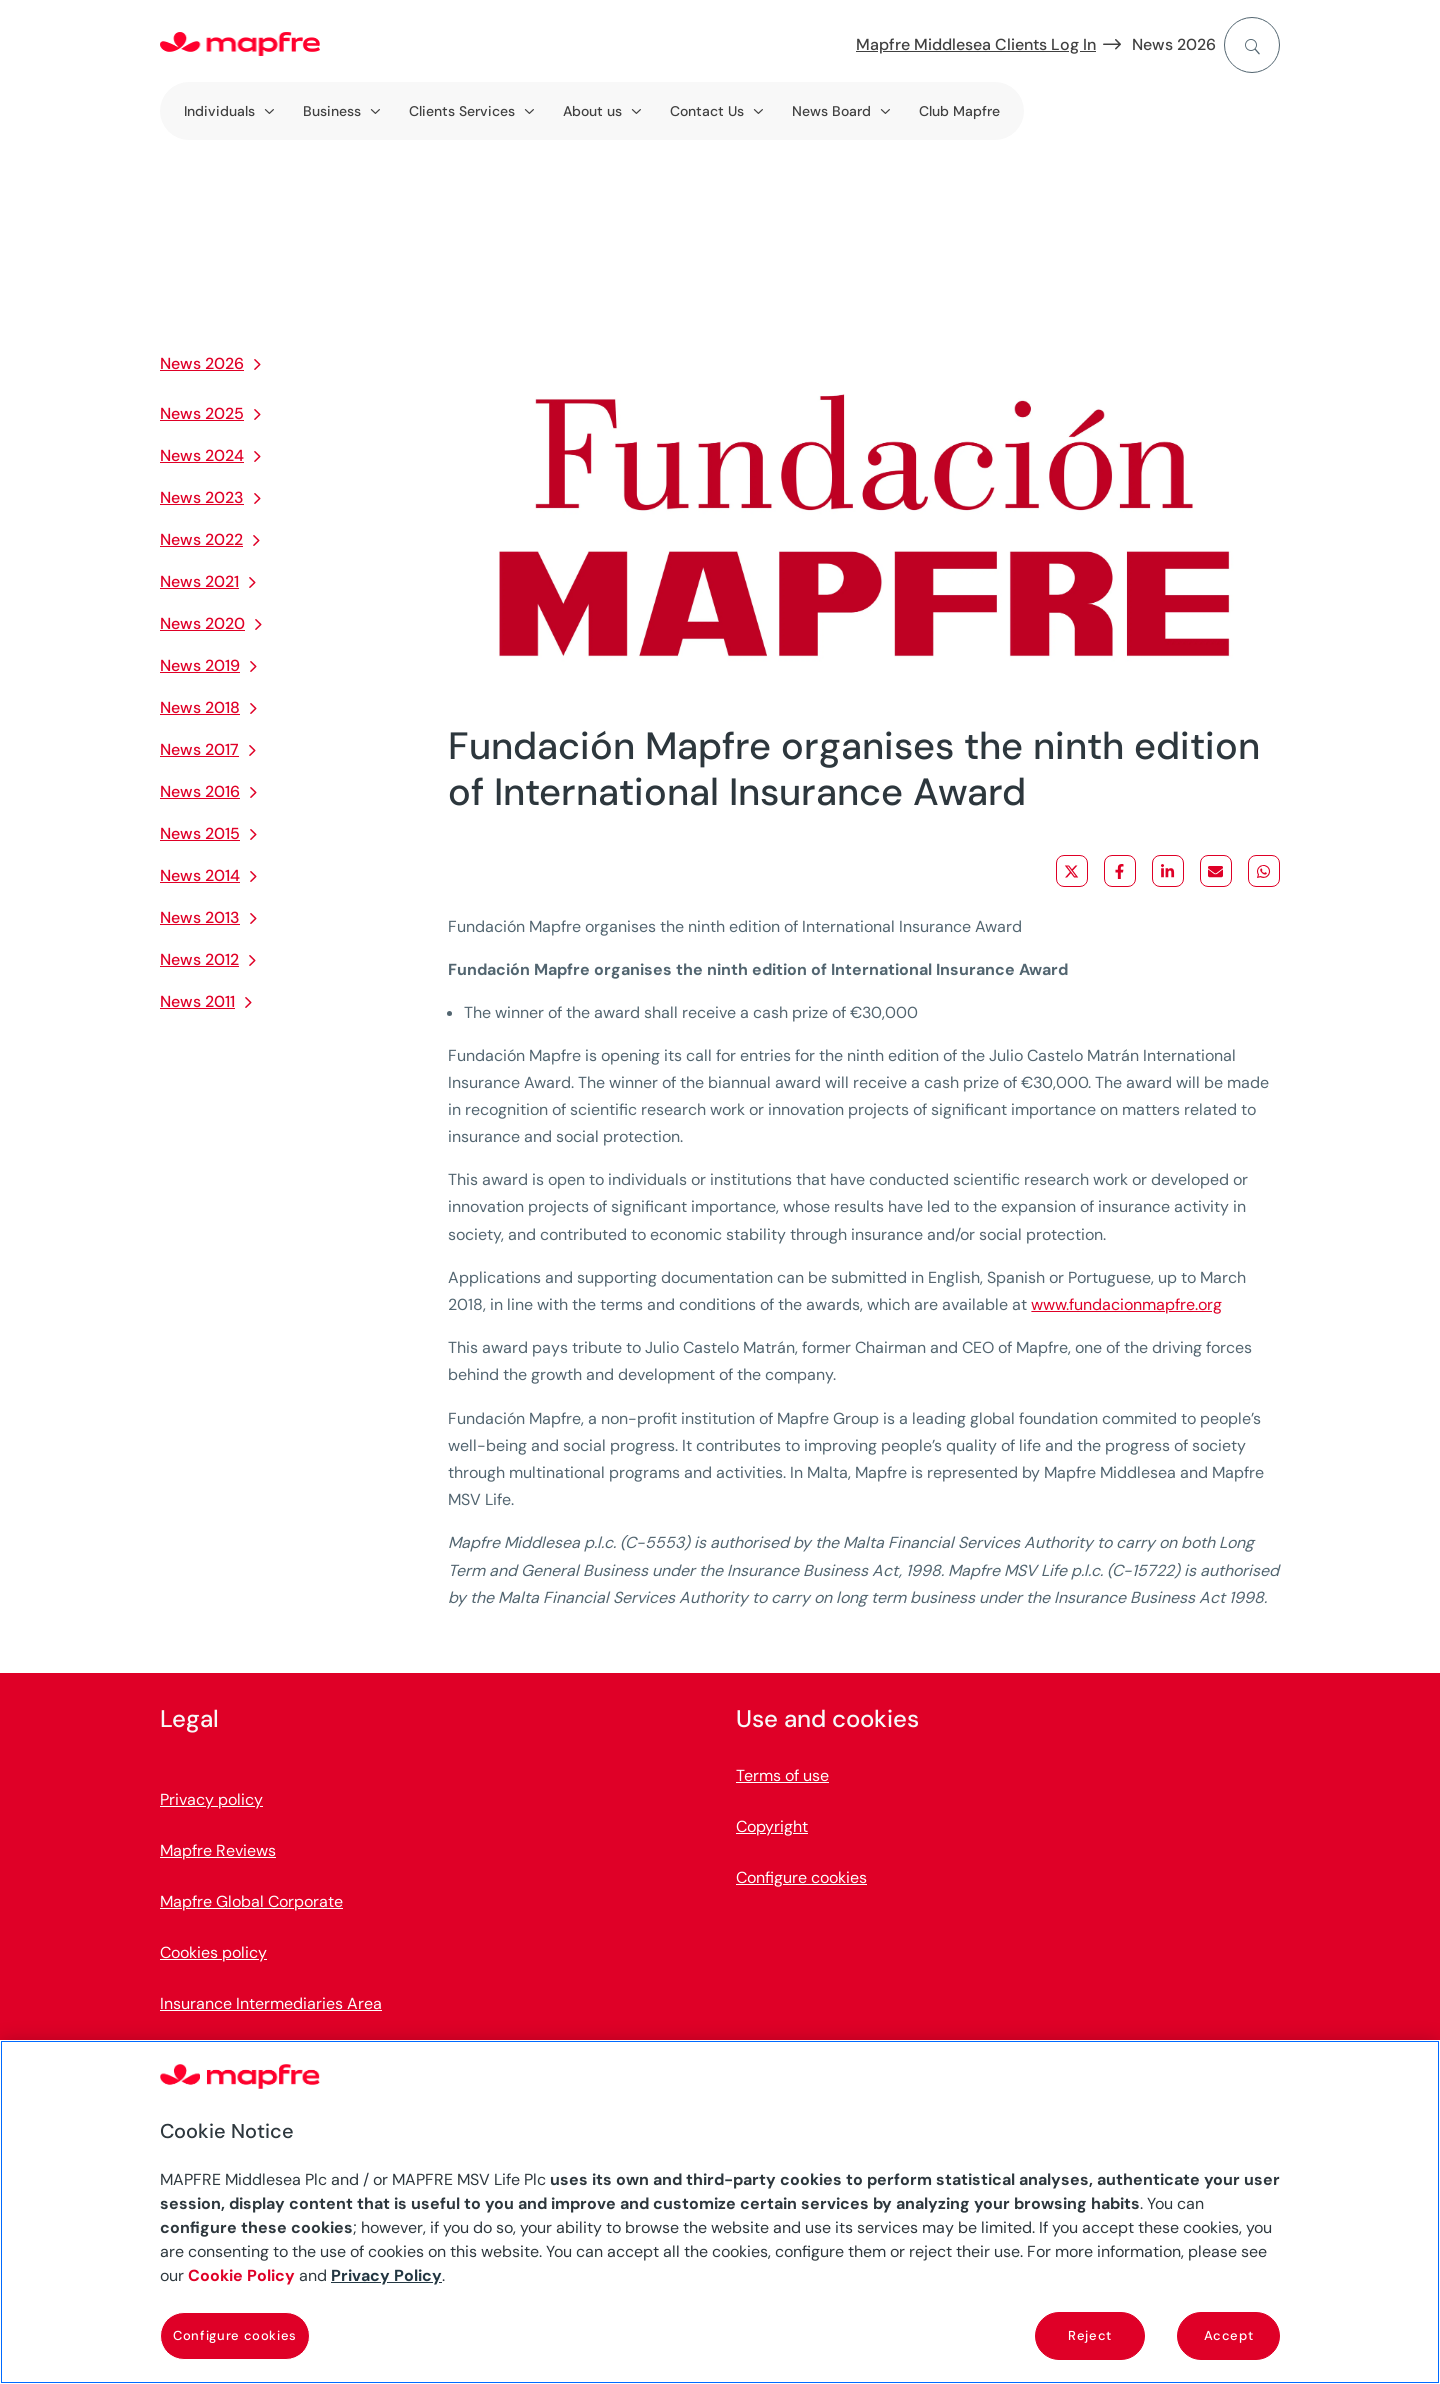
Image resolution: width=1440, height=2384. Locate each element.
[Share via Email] (1216, 871)
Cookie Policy (241, 2275)
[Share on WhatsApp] (1264, 871)
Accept (1229, 2335)
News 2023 (202, 497)
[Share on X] (1072, 871)
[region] (720, 2212)
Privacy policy (211, 1799)
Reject (1090, 2335)
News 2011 (197, 1001)
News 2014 (200, 875)
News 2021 (199, 581)
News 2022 (201, 539)
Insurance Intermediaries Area (271, 2003)
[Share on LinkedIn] (1168, 871)
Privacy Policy (386, 2275)
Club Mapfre (959, 111)
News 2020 (202, 623)
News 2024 (202, 455)
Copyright (772, 1826)
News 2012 (199, 959)
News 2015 (200, 833)
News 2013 (200, 917)
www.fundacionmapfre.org (1126, 1304)
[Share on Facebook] (1120, 871)
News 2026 (1174, 44)
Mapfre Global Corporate (251, 1901)
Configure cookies (801, 1877)
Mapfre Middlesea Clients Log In (976, 44)
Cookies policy (213, 1952)
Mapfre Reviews (218, 1850)
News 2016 (200, 791)
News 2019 (200, 665)
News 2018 (200, 707)
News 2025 (202, 413)
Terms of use (782, 1775)
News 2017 (199, 749)
